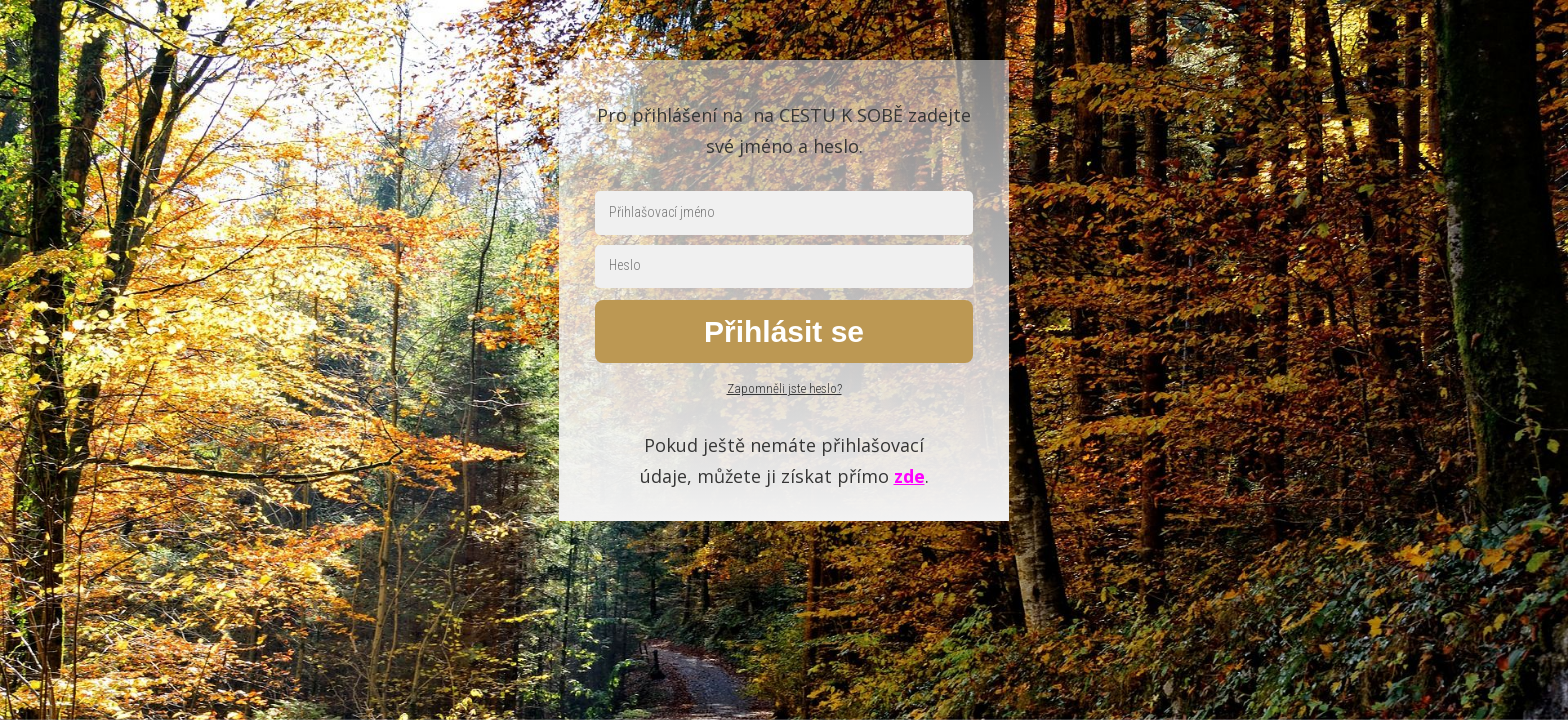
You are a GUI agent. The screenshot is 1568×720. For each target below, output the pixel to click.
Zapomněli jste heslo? (784, 388)
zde (909, 476)
